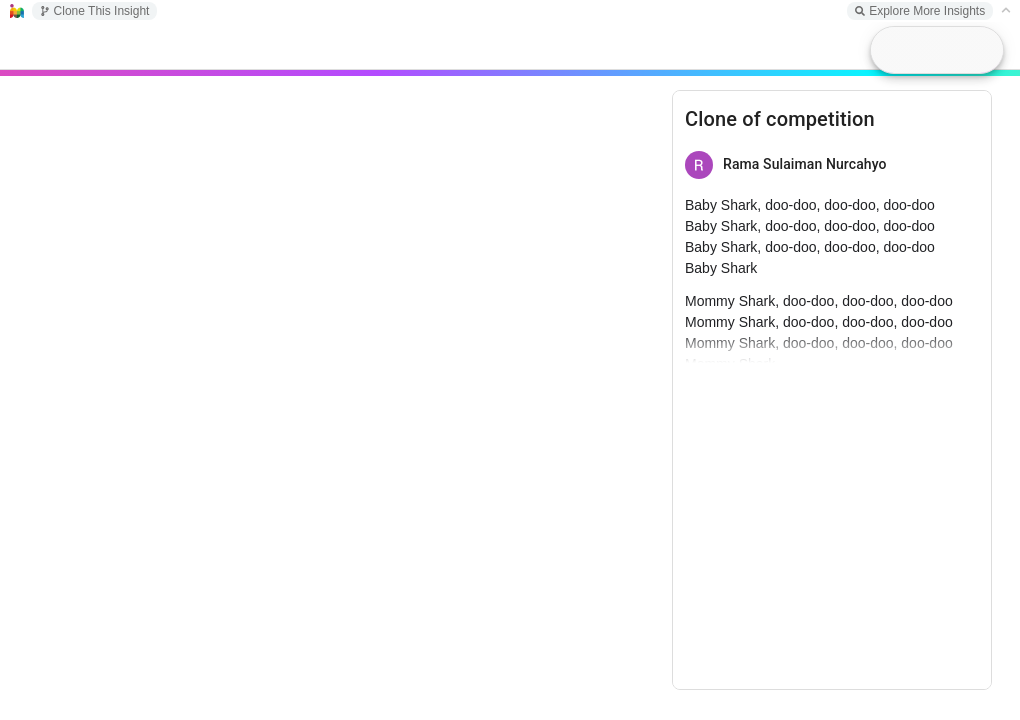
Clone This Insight (95, 11)
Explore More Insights (920, 11)
